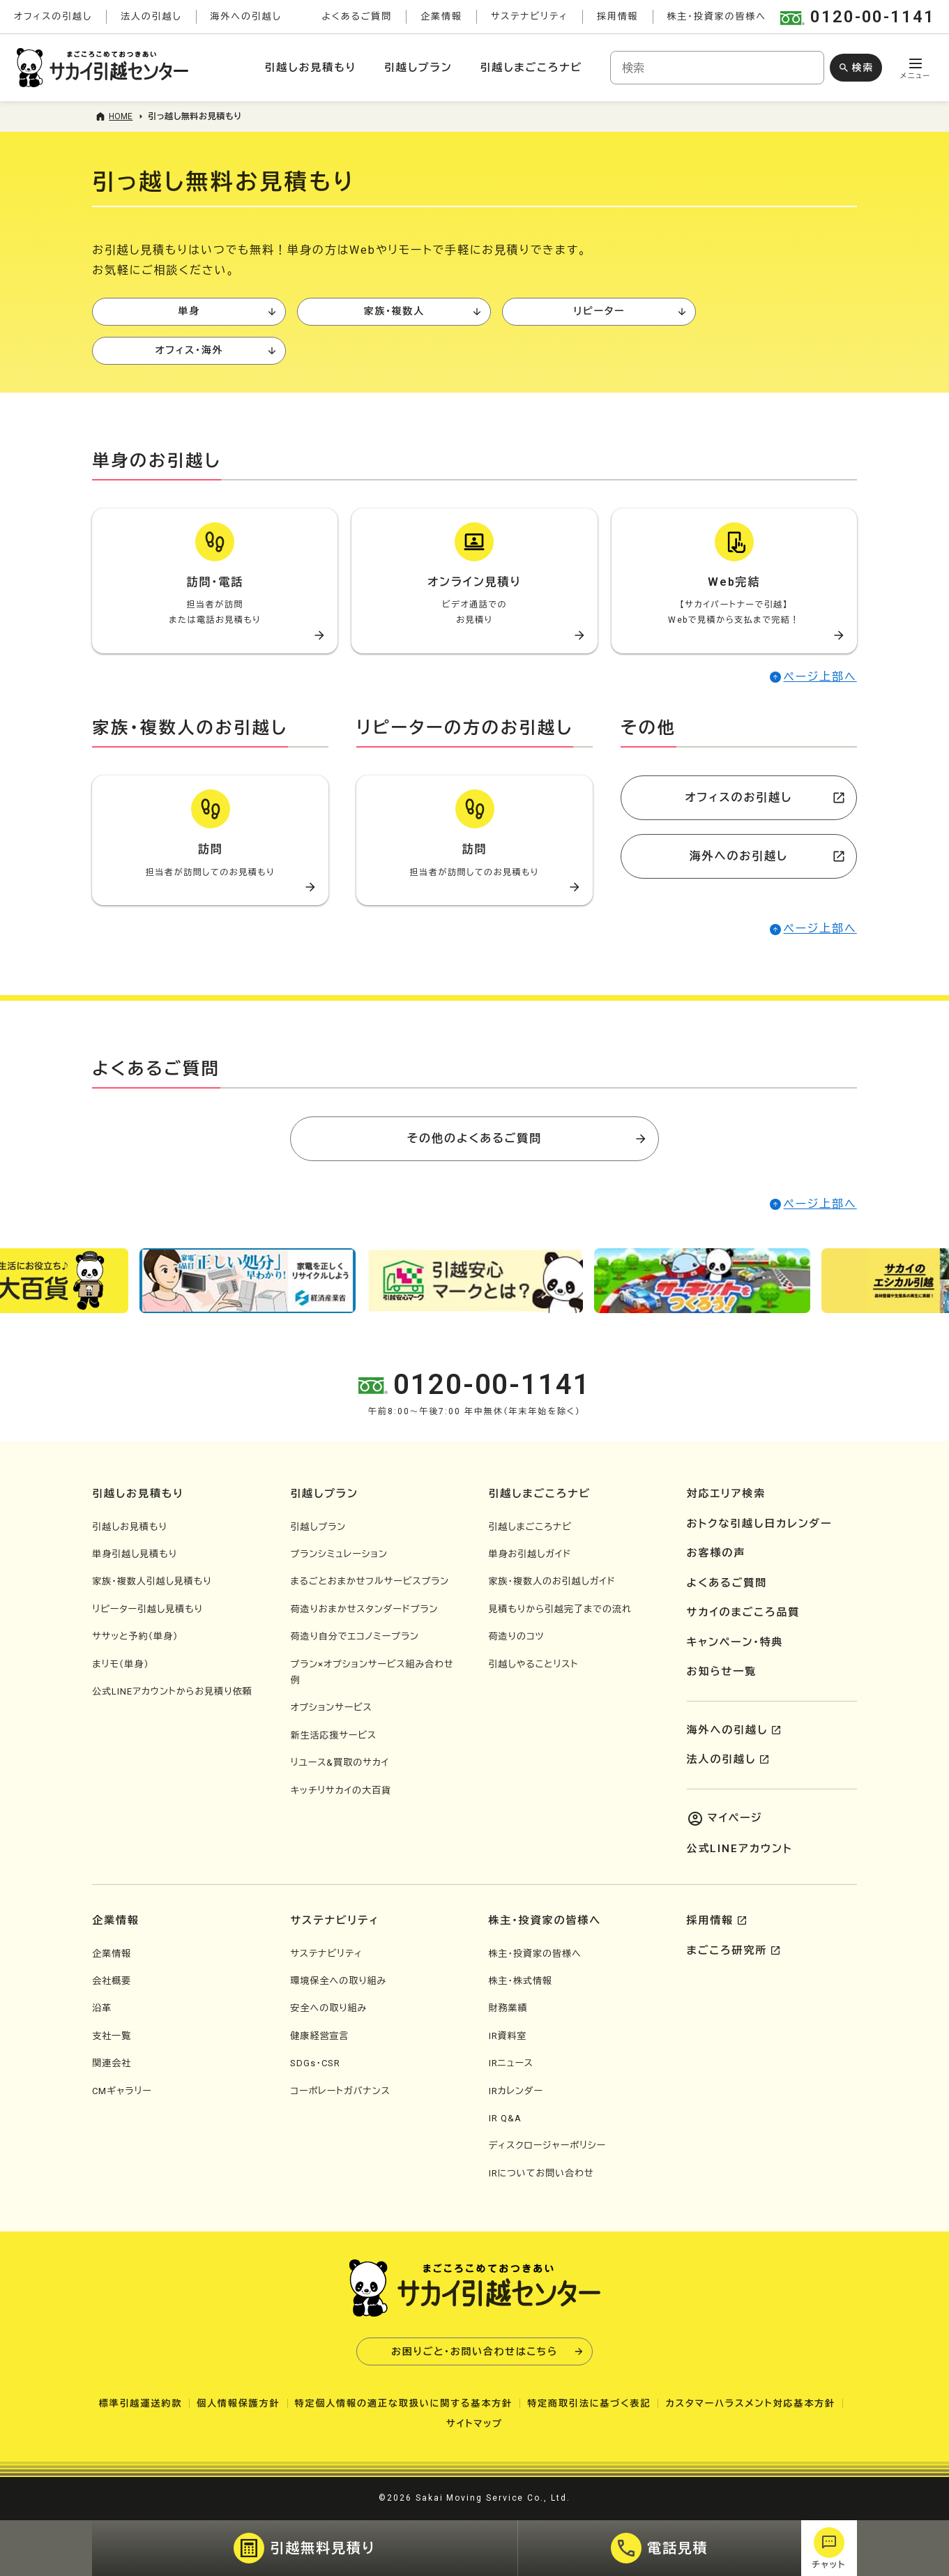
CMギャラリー (122, 2091)
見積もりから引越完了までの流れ (560, 1609)
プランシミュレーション (338, 1554)
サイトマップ (474, 2423)
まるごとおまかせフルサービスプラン (369, 1581)
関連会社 (111, 2063)
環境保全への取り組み (338, 1981)
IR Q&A (505, 2118)
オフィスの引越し (53, 16)
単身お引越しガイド (530, 1554)
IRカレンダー (516, 2091)
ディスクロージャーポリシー (548, 2145)
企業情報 (441, 16)
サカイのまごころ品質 (743, 1612)
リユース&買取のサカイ (339, 1762)
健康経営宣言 (319, 2036)
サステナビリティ (529, 16)
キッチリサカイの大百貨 (340, 1790)
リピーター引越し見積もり (147, 1609)
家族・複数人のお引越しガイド (552, 1581)
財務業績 (508, 2008)
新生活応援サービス (333, 1735)
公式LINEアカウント (740, 1848)
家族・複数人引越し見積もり (151, 1581)
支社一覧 (111, 2036)
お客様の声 (716, 1553)
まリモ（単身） (120, 1664)
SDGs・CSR (315, 2063)
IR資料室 (508, 2036)
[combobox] (717, 67)
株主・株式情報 (521, 1981)
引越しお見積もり (310, 67)
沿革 (102, 2008)
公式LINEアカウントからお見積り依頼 (172, 1691)
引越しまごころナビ (531, 67)
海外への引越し (246, 16)
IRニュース (511, 2063)
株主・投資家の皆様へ (716, 16)
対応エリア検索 (726, 1493)
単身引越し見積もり (134, 1554)
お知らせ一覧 (722, 1671)
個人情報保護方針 (238, 2403)
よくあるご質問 (356, 16)
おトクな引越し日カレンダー (760, 1523)
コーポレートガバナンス (340, 2091)
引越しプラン (418, 67)
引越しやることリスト (534, 1664)
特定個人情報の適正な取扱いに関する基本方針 (404, 2403)
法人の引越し (151, 16)
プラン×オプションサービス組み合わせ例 (371, 1672)
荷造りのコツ (517, 1636)
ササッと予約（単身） (135, 1636)
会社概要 (111, 1981)
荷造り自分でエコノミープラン (354, 1636)
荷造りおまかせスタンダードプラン (364, 1609)
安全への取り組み (328, 2008)
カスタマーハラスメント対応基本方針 (750, 2403)
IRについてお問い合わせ (541, 2173)
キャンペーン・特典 (735, 1642)
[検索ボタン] (856, 68)
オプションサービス (331, 1707)
